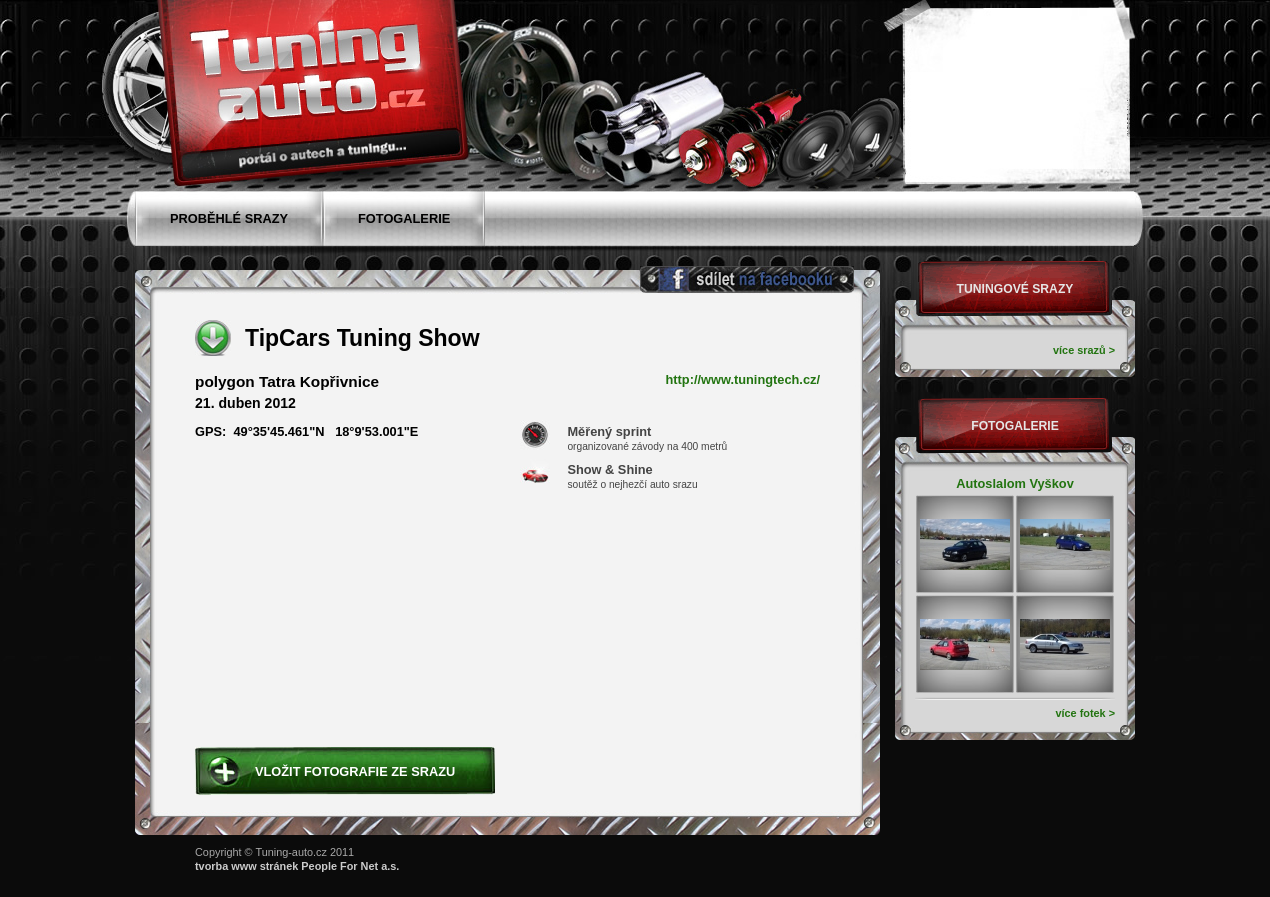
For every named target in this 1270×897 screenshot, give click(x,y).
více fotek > (1085, 713)
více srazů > (1084, 350)
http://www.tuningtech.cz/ (743, 380)
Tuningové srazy (1015, 289)
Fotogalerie (1015, 426)
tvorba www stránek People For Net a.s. (297, 866)
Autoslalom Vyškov (1015, 483)
